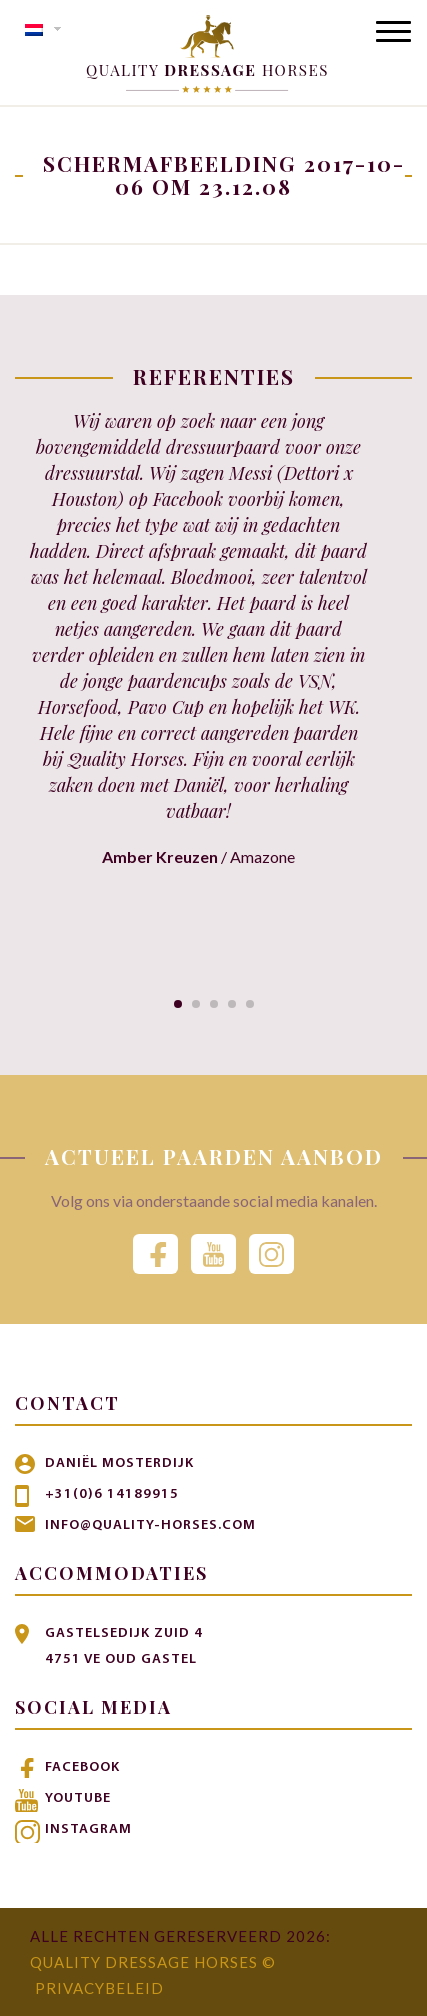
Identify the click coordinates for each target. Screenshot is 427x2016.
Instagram (88, 1829)
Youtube (78, 1798)
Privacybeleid (99, 1988)
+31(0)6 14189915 (112, 1494)
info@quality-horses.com (150, 1525)
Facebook (82, 1767)
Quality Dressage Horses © (153, 1962)
